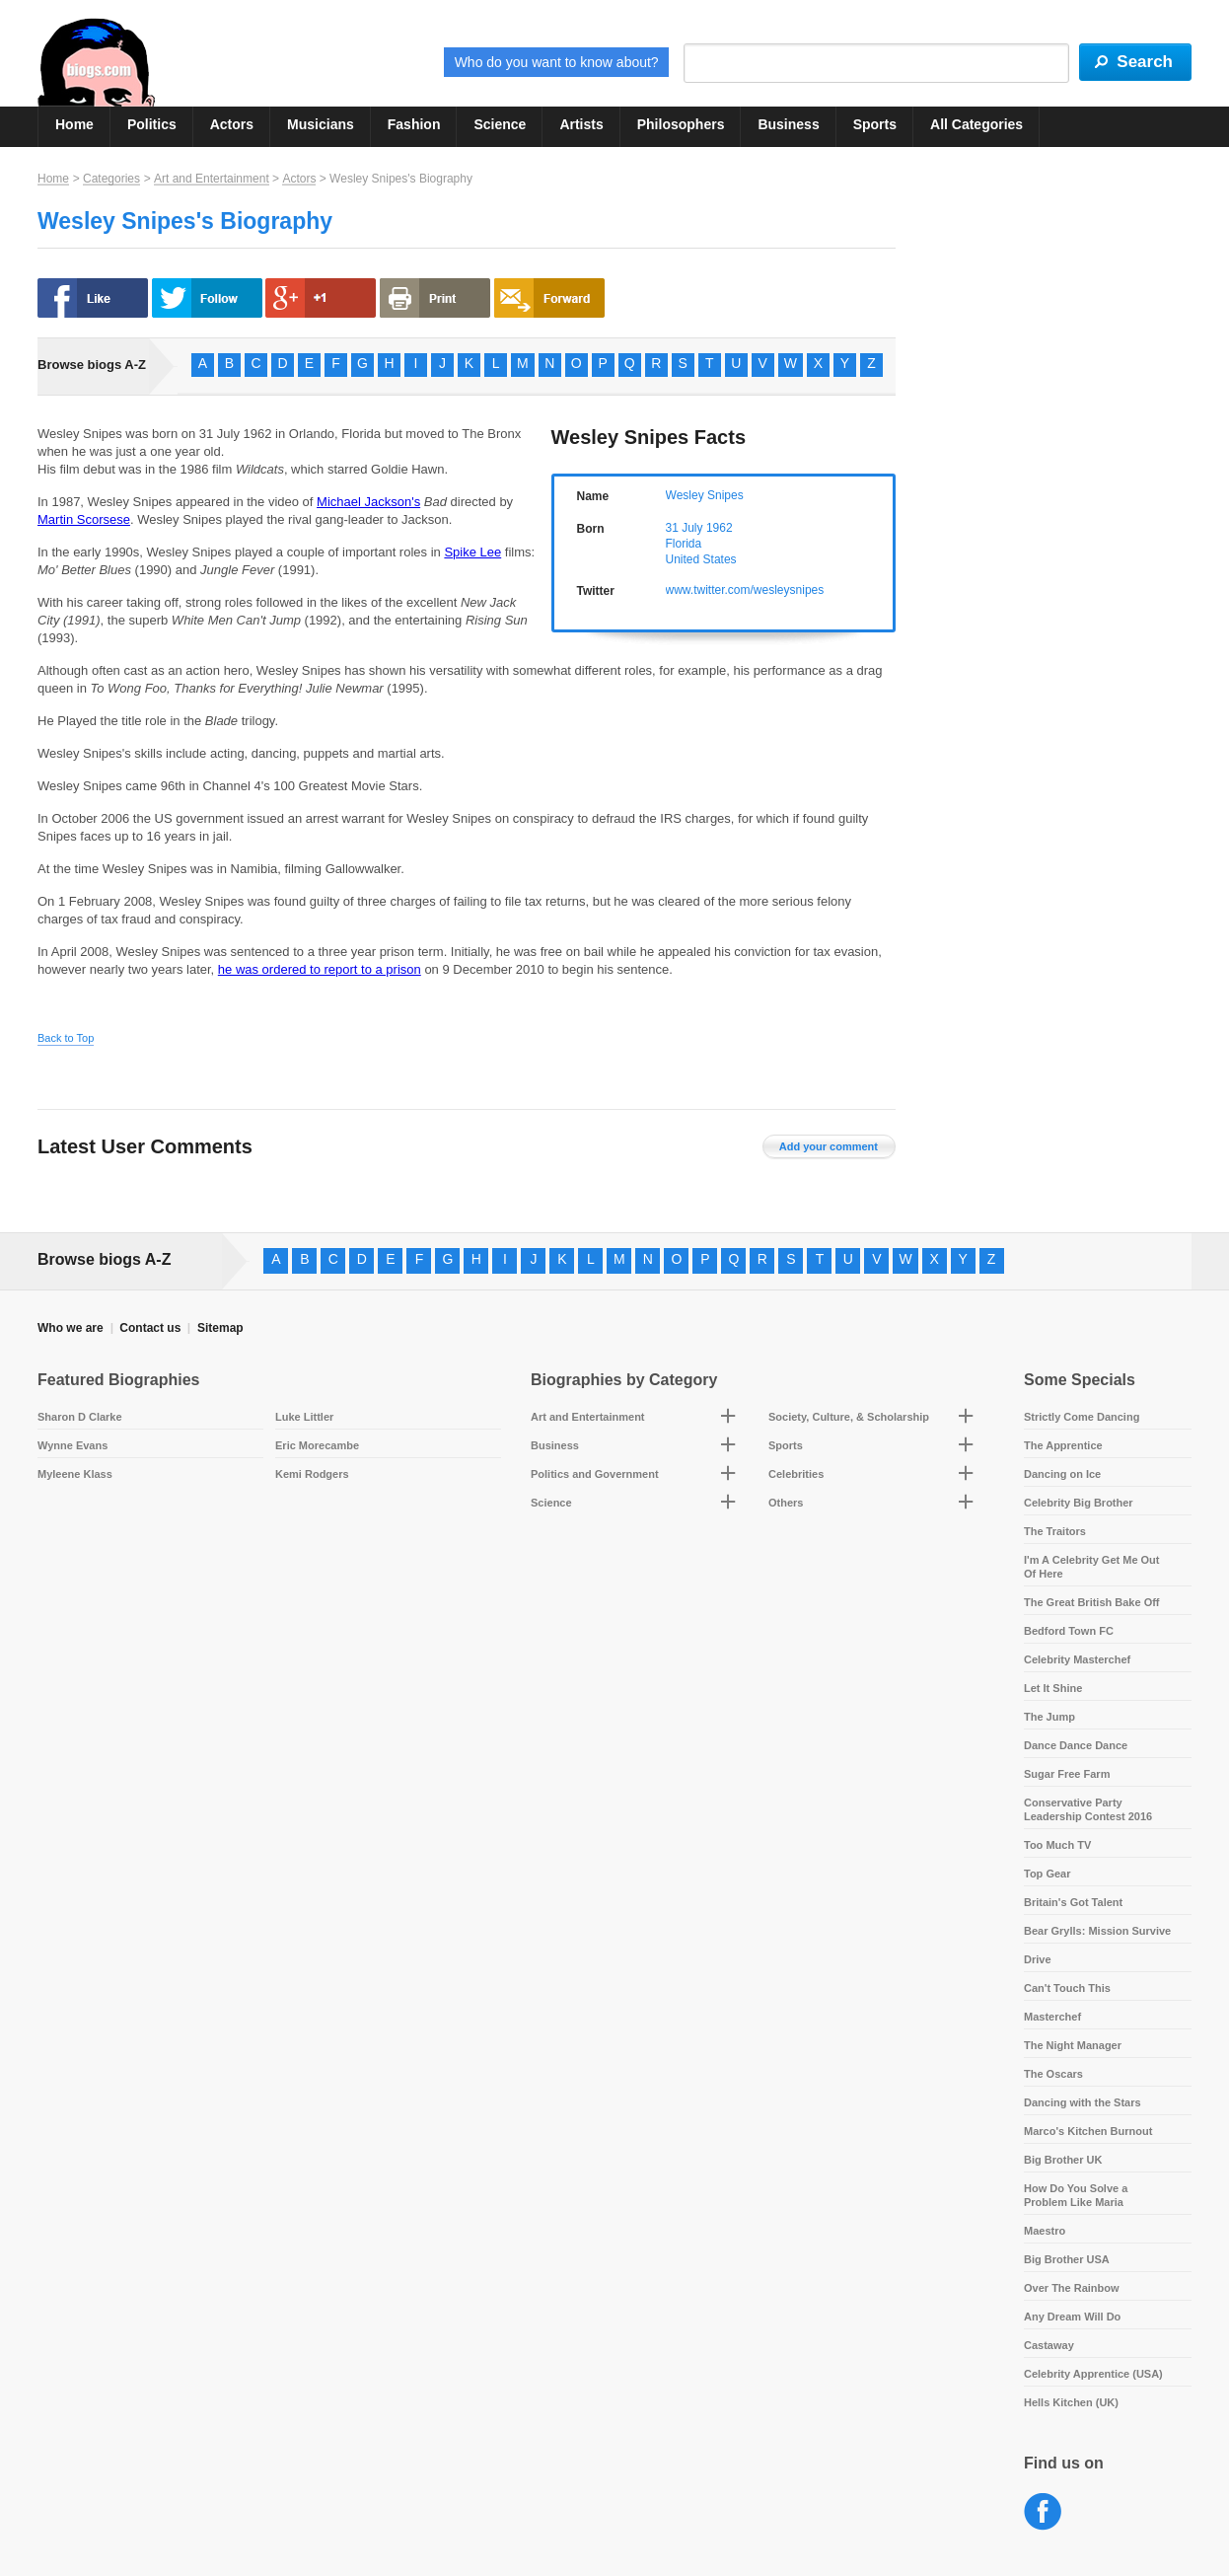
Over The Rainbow (1072, 2288)
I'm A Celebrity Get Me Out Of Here (1092, 1567)
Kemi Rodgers (312, 1474)
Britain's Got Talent (1073, 1902)
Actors (231, 124)
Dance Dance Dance (1075, 1745)
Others (785, 1503)
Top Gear (1047, 1873)
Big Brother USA (1067, 2259)
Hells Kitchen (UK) (1071, 2402)
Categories (111, 178)
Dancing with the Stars (1082, 2102)
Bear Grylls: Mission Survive (1097, 1931)
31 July (684, 528)
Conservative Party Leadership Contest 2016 (1088, 1809)
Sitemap (220, 1328)
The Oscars (1053, 2074)
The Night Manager (1072, 2045)
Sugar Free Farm (1067, 1774)
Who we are (70, 1328)
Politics (152, 124)
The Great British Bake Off (1092, 1602)
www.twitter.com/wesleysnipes (745, 590)
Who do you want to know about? (557, 62)
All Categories (976, 124)
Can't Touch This (1067, 1988)
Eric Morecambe (317, 1445)
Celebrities (796, 1474)
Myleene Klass (74, 1474)
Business (788, 124)
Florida (684, 544)
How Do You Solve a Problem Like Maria (1075, 2195)
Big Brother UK (1063, 2160)
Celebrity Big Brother (1078, 1503)
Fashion (414, 124)
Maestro (1044, 2231)
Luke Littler (304, 1417)
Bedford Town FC (1069, 1631)
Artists (581, 124)
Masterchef (1052, 2017)
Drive (1037, 1959)
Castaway (1049, 2345)
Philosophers (681, 124)
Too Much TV (1057, 1845)
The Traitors (1055, 1531)
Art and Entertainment (211, 178)
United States (701, 559)
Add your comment (828, 1146)
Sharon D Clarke (79, 1417)
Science (499, 124)
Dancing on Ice (1062, 1474)
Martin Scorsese (83, 519)
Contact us (150, 1328)
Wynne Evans (72, 1445)
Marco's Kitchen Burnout (1088, 2131)
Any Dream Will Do (1072, 2316)
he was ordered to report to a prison (319, 969)
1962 (719, 528)
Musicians (320, 124)
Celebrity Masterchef (1077, 1659)
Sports (875, 124)
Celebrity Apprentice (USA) (1093, 2374)
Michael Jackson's (368, 501)
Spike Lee (472, 552)
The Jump (1049, 1717)
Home (74, 124)
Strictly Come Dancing (1081, 1417)
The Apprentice (1063, 1445)
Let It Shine (1053, 1688)
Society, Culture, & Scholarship (848, 1417)
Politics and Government (595, 1474)
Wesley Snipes (705, 495)
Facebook (1043, 2512)
